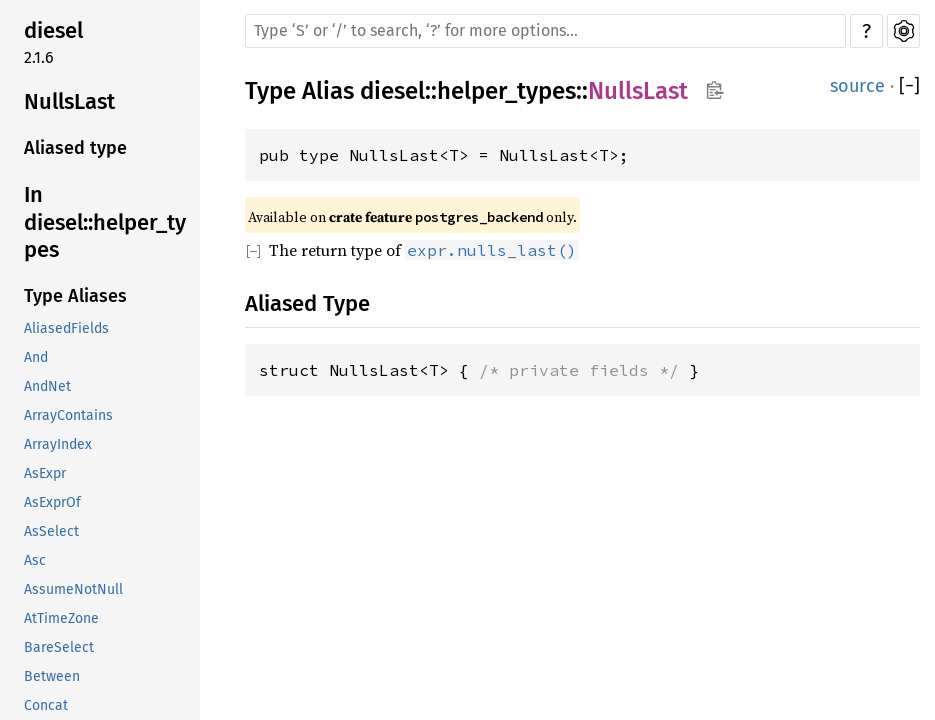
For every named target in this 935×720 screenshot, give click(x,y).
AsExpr (45, 473)
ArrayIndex (58, 444)
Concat (46, 705)
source (857, 86)
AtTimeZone (61, 618)
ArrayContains (68, 415)
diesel (53, 30)
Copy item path (714, 90)
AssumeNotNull (73, 589)
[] (909, 86)
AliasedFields (66, 328)
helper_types (506, 91)
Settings (903, 31)
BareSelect (59, 647)
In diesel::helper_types (105, 222)
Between (52, 676)
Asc (35, 560)
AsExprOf (52, 502)
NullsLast (69, 101)
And (36, 357)
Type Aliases (75, 296)
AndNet (47, 386)
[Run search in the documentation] (545, 31)
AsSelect (51, 531)
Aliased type (75, 148)
